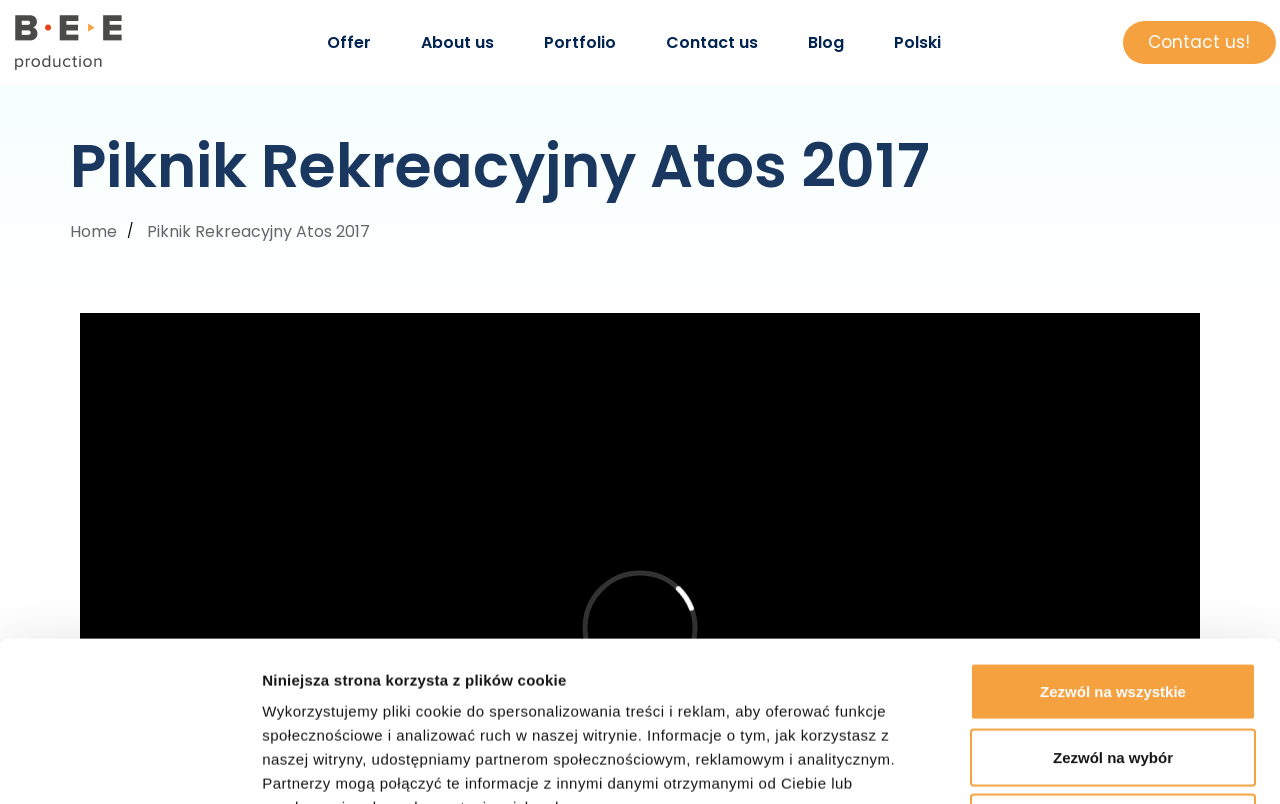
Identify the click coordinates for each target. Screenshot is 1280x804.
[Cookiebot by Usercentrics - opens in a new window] (129, 765)
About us (457, 42)
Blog (826, 42)
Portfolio (580, 42)
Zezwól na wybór (1113, 607)
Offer (349, 42)
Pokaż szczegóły (1067, 764)
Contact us (712, 42)
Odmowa (1112, 672)
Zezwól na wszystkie (1113, 541)
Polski (917, 42)
